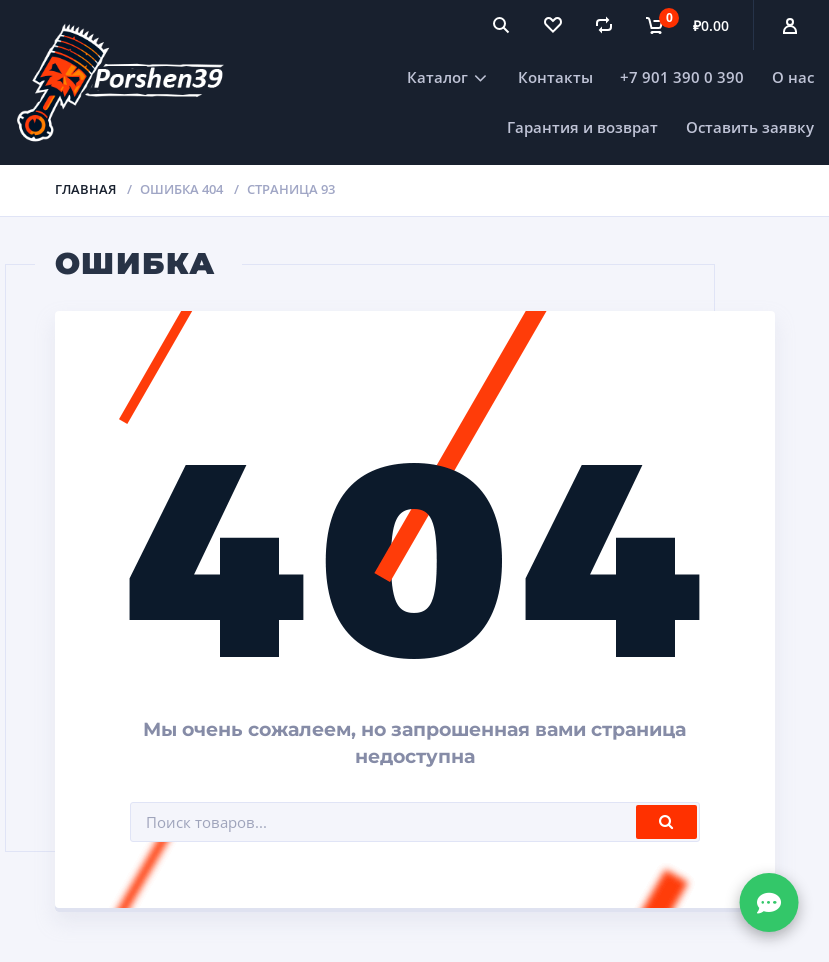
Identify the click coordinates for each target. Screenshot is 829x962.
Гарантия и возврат (582, 127)
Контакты (555, 77)
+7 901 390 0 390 (682, 77)
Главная (85, 189)
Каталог (437, 77)
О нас (793, 77)
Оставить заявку (750, 127)
